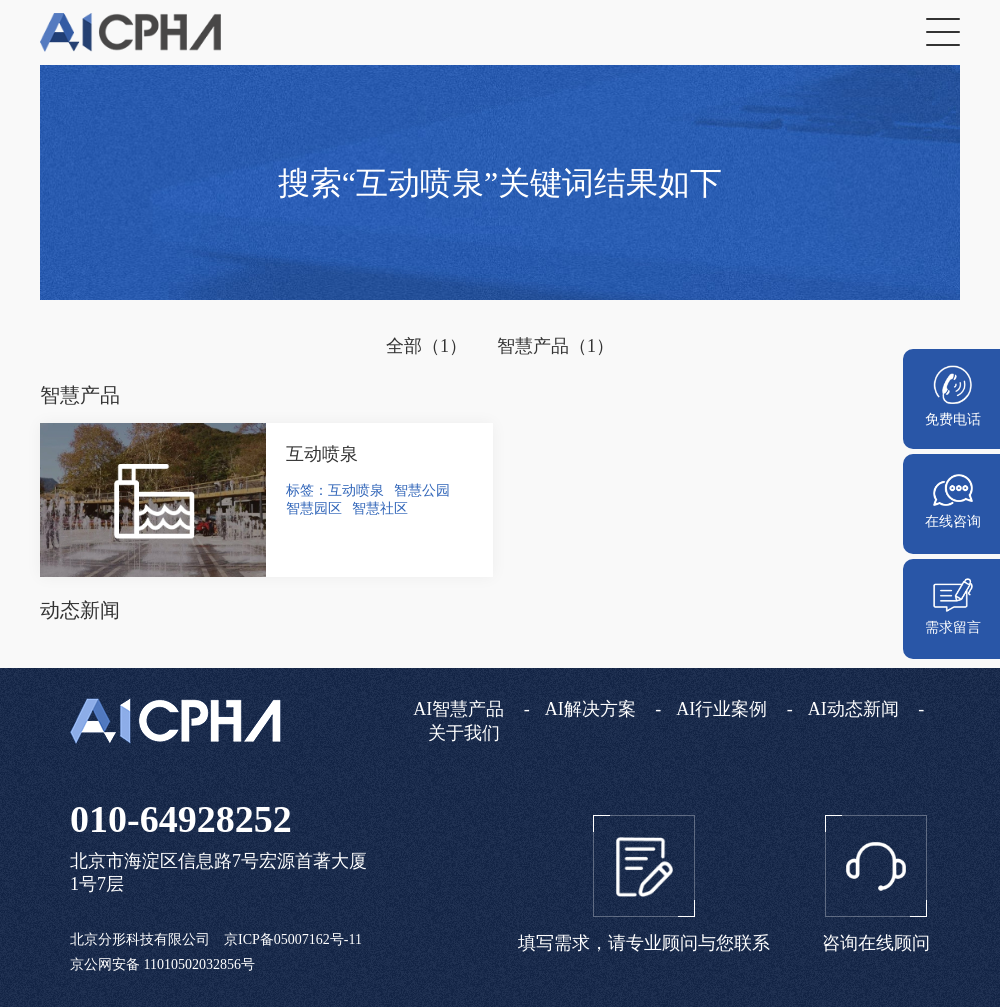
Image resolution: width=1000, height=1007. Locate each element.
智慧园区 (314, 508)
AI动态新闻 (853, 709)
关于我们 (464, 733)
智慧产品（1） (555, 346)
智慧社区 (380, 508)
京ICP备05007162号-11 (293, 939)
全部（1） (426, 346)
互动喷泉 (322, 454)
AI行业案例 (721, 709)
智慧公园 (422, 490)
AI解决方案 (590, 709)
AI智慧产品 (458, 709)
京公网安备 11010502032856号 (162, 964)
